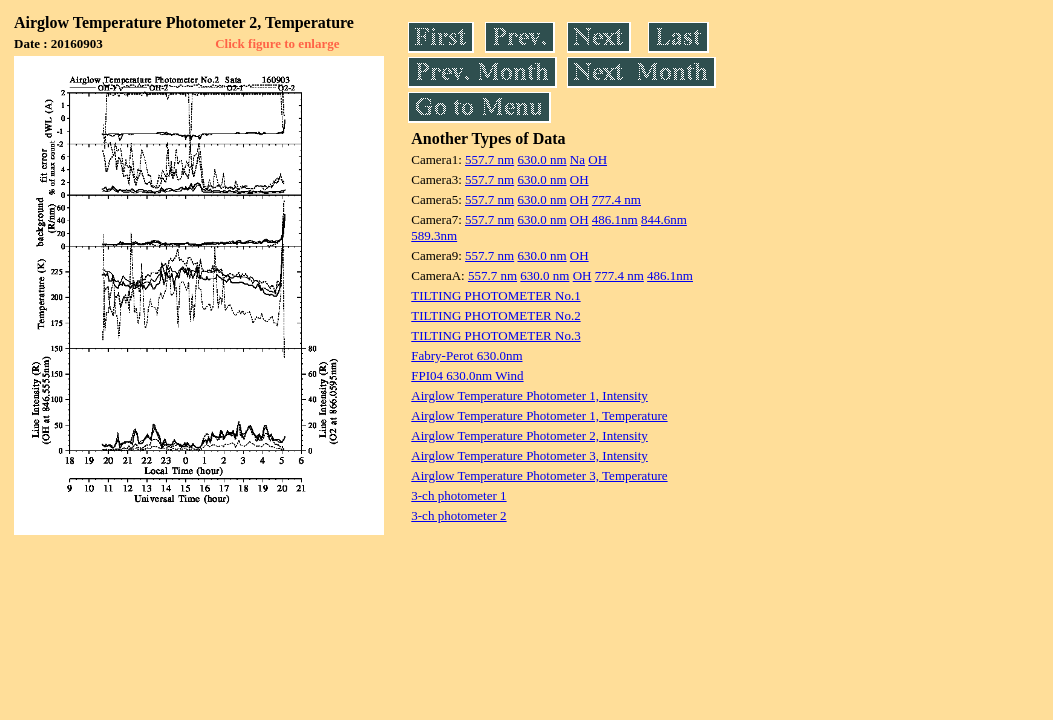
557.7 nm (489, 159)
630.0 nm (541, 159)
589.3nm (434, 235)
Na (577, 159)
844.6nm (664, 219)
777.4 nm (616, 199)
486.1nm (615, 219)
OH (597, 159)
